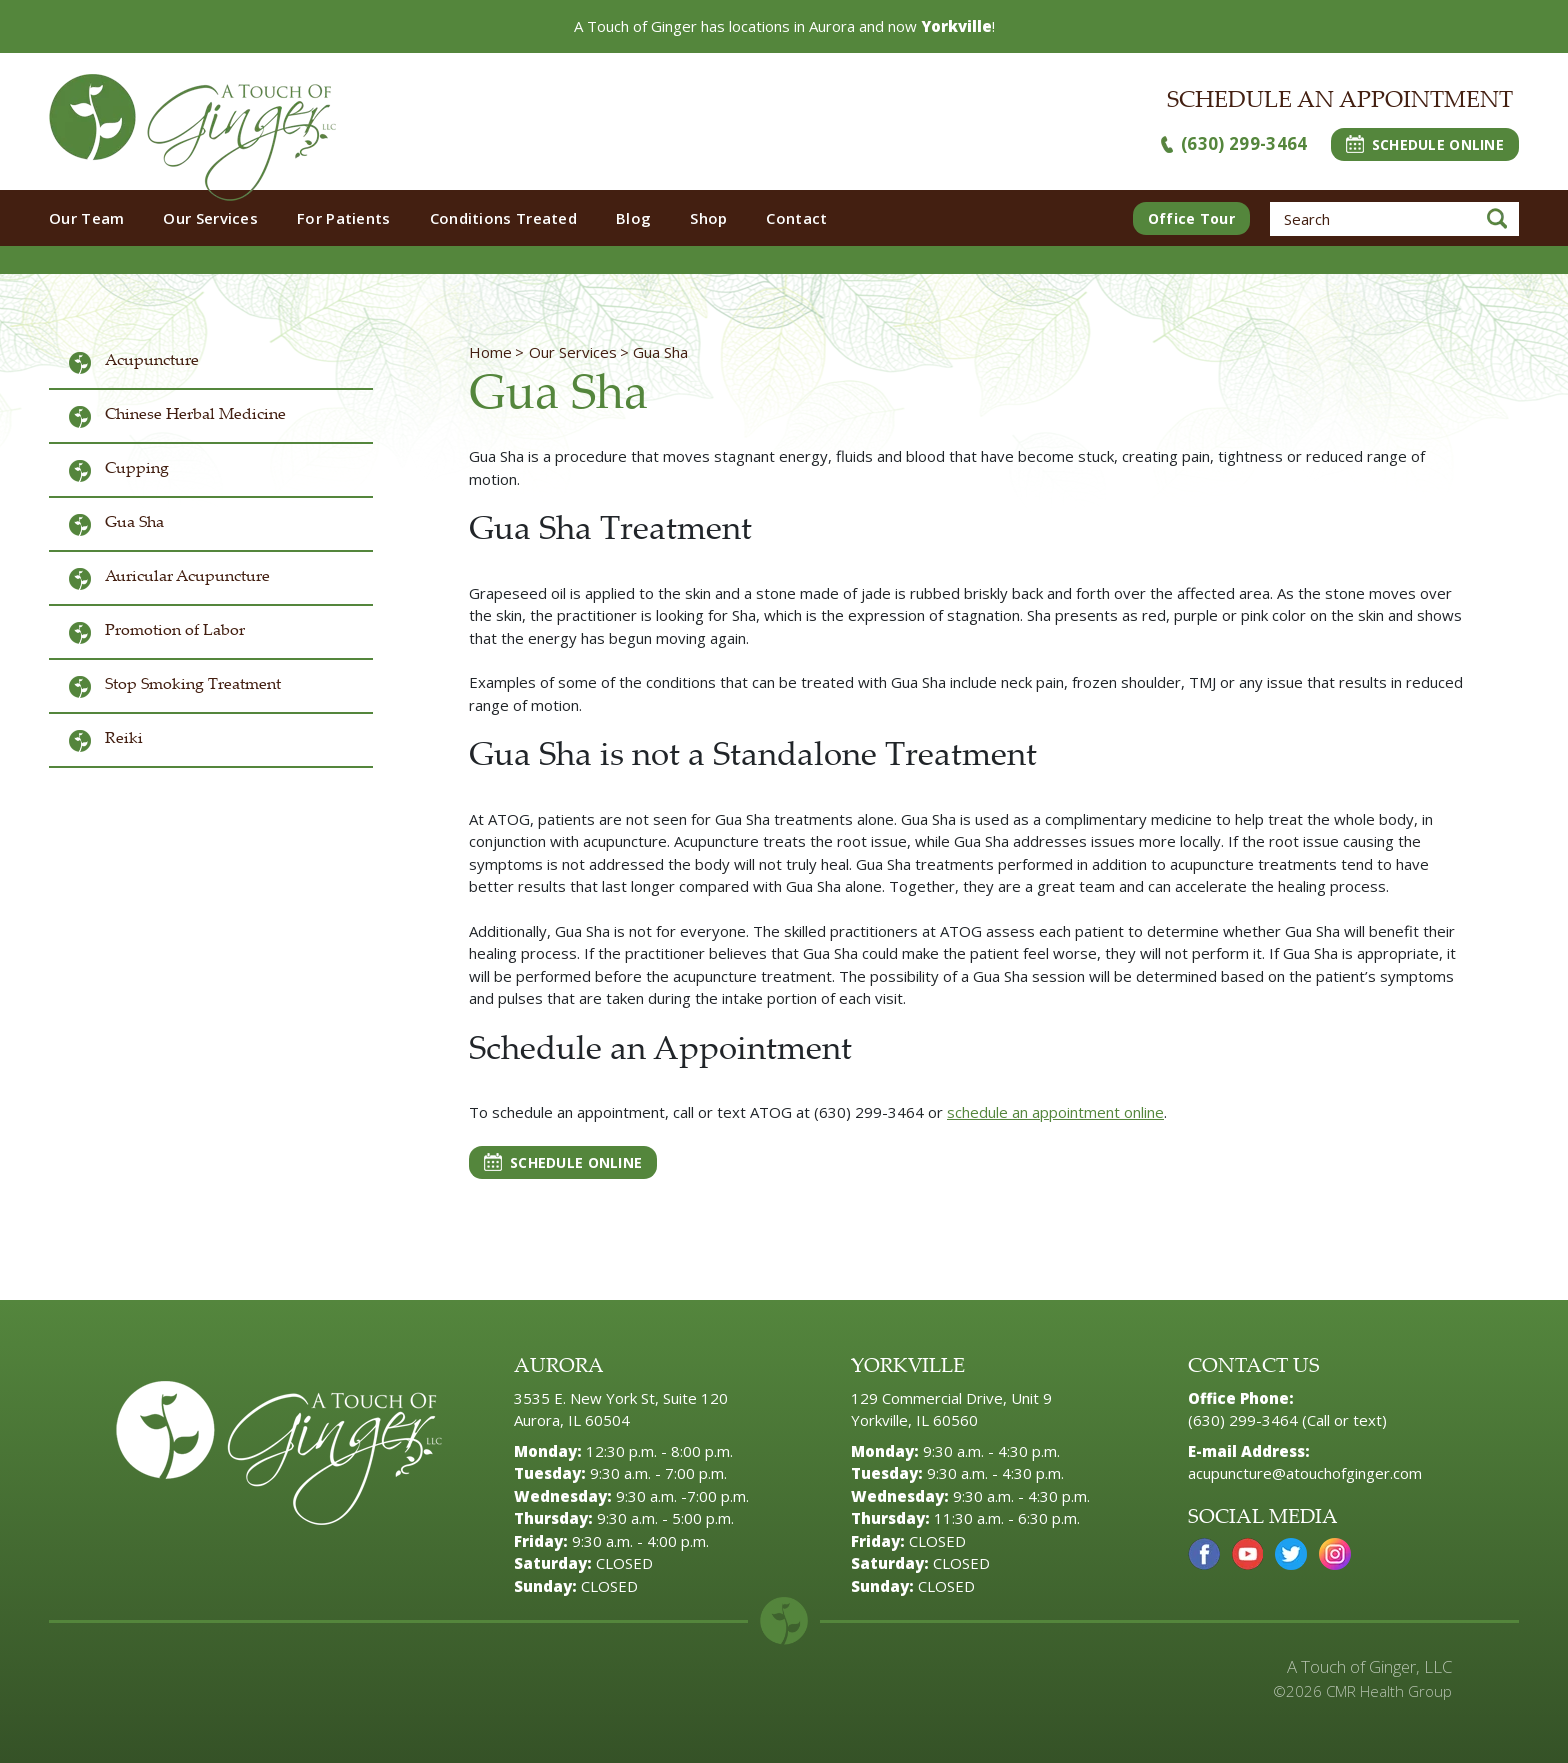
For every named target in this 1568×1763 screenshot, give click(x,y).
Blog (633, 218)
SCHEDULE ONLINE (1425, 144)
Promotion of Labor (175, 631)
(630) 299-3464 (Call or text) (1287, 1420)
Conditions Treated (503, 218)
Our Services (210, 218)
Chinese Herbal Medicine (195, 415)
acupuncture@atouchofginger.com (1305, 1473)
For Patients (344, 218)
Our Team (86, 218)
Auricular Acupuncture (187, 577)
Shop (708, 218)
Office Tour (1191, 218)
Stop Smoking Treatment (193, 685)
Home (490, 352)
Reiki (124, 739)
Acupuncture (152, 361)
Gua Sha (134, 523)
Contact (796, 218)
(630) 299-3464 (1234, 143)
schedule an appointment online (1055, 1112)
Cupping (137, 469)
